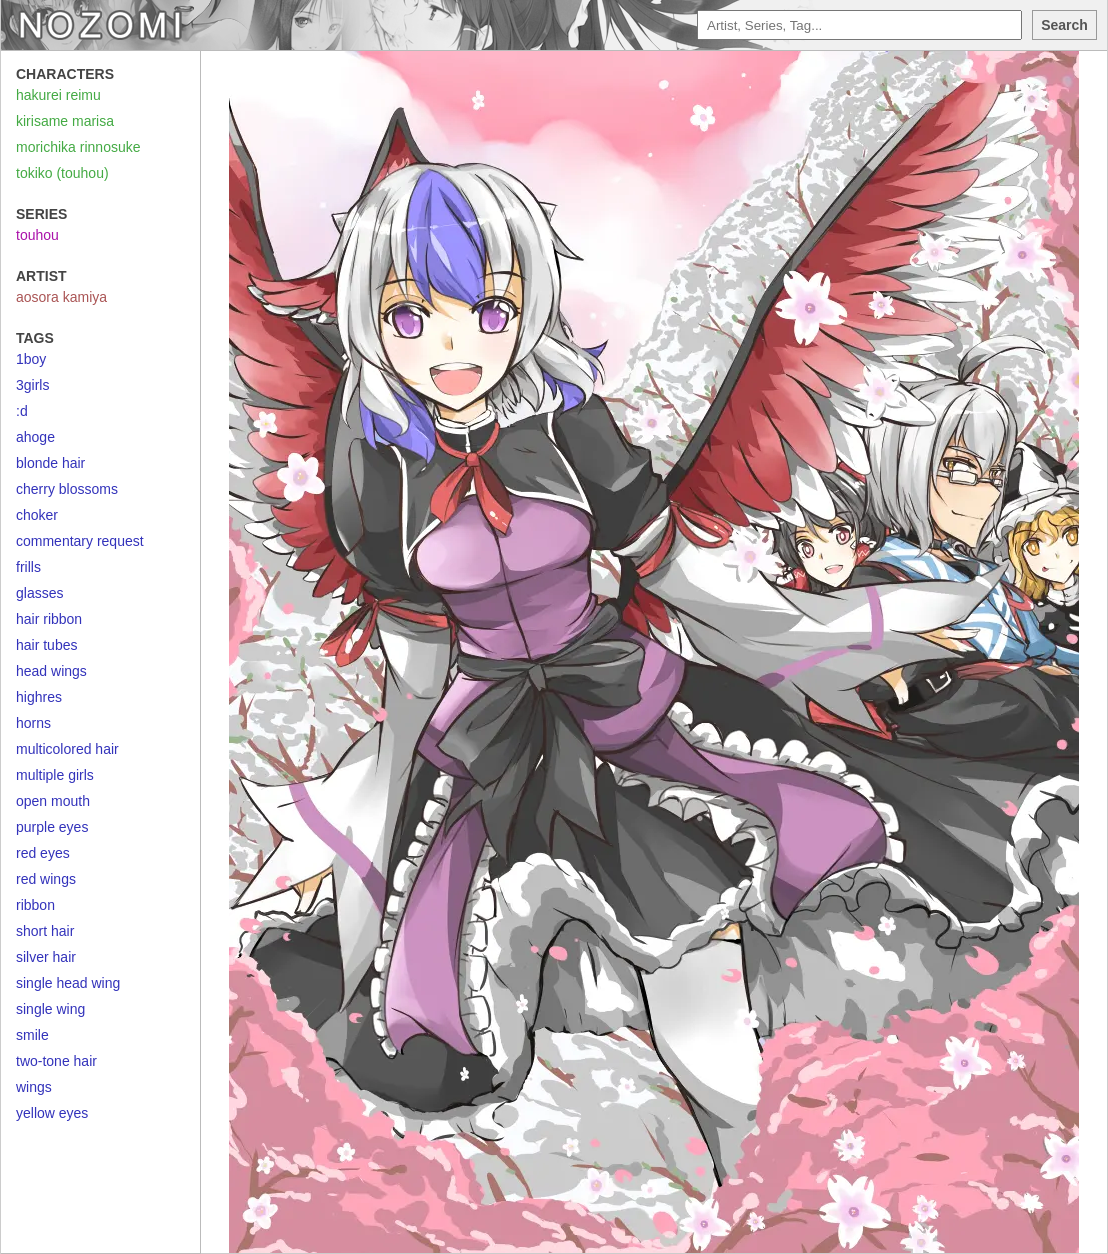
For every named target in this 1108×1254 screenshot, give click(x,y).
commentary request (80, 541)
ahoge (35, 437)
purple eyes (52, 827)
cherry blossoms (67, 489)
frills (28, 567)
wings (34, 1087)
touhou (37, 235)
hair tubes (46, 645)
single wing (50, 1009)
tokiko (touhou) (62, 173)
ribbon (35, 905)
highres (39, 697)
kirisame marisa (65, 121)
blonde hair (50, 463)
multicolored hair (67, 749)
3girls (32, 385)
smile (32, 1035)
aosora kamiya (61, 297)
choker (37, 515)
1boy (31, 359)
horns (33, 723)
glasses (39, 593)
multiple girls (55, 775)
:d (22, 411)
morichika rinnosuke (78, 147)
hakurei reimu (58, 95)
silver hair (46, 957)
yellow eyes (52, 1113)
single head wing (68, 983)
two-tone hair (56, 1061)
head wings (51, 671)
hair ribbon (49, 619)
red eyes (43, 853)
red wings (46, 879)
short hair (45, 931)
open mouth (53, 801)
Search (1064, 25)
